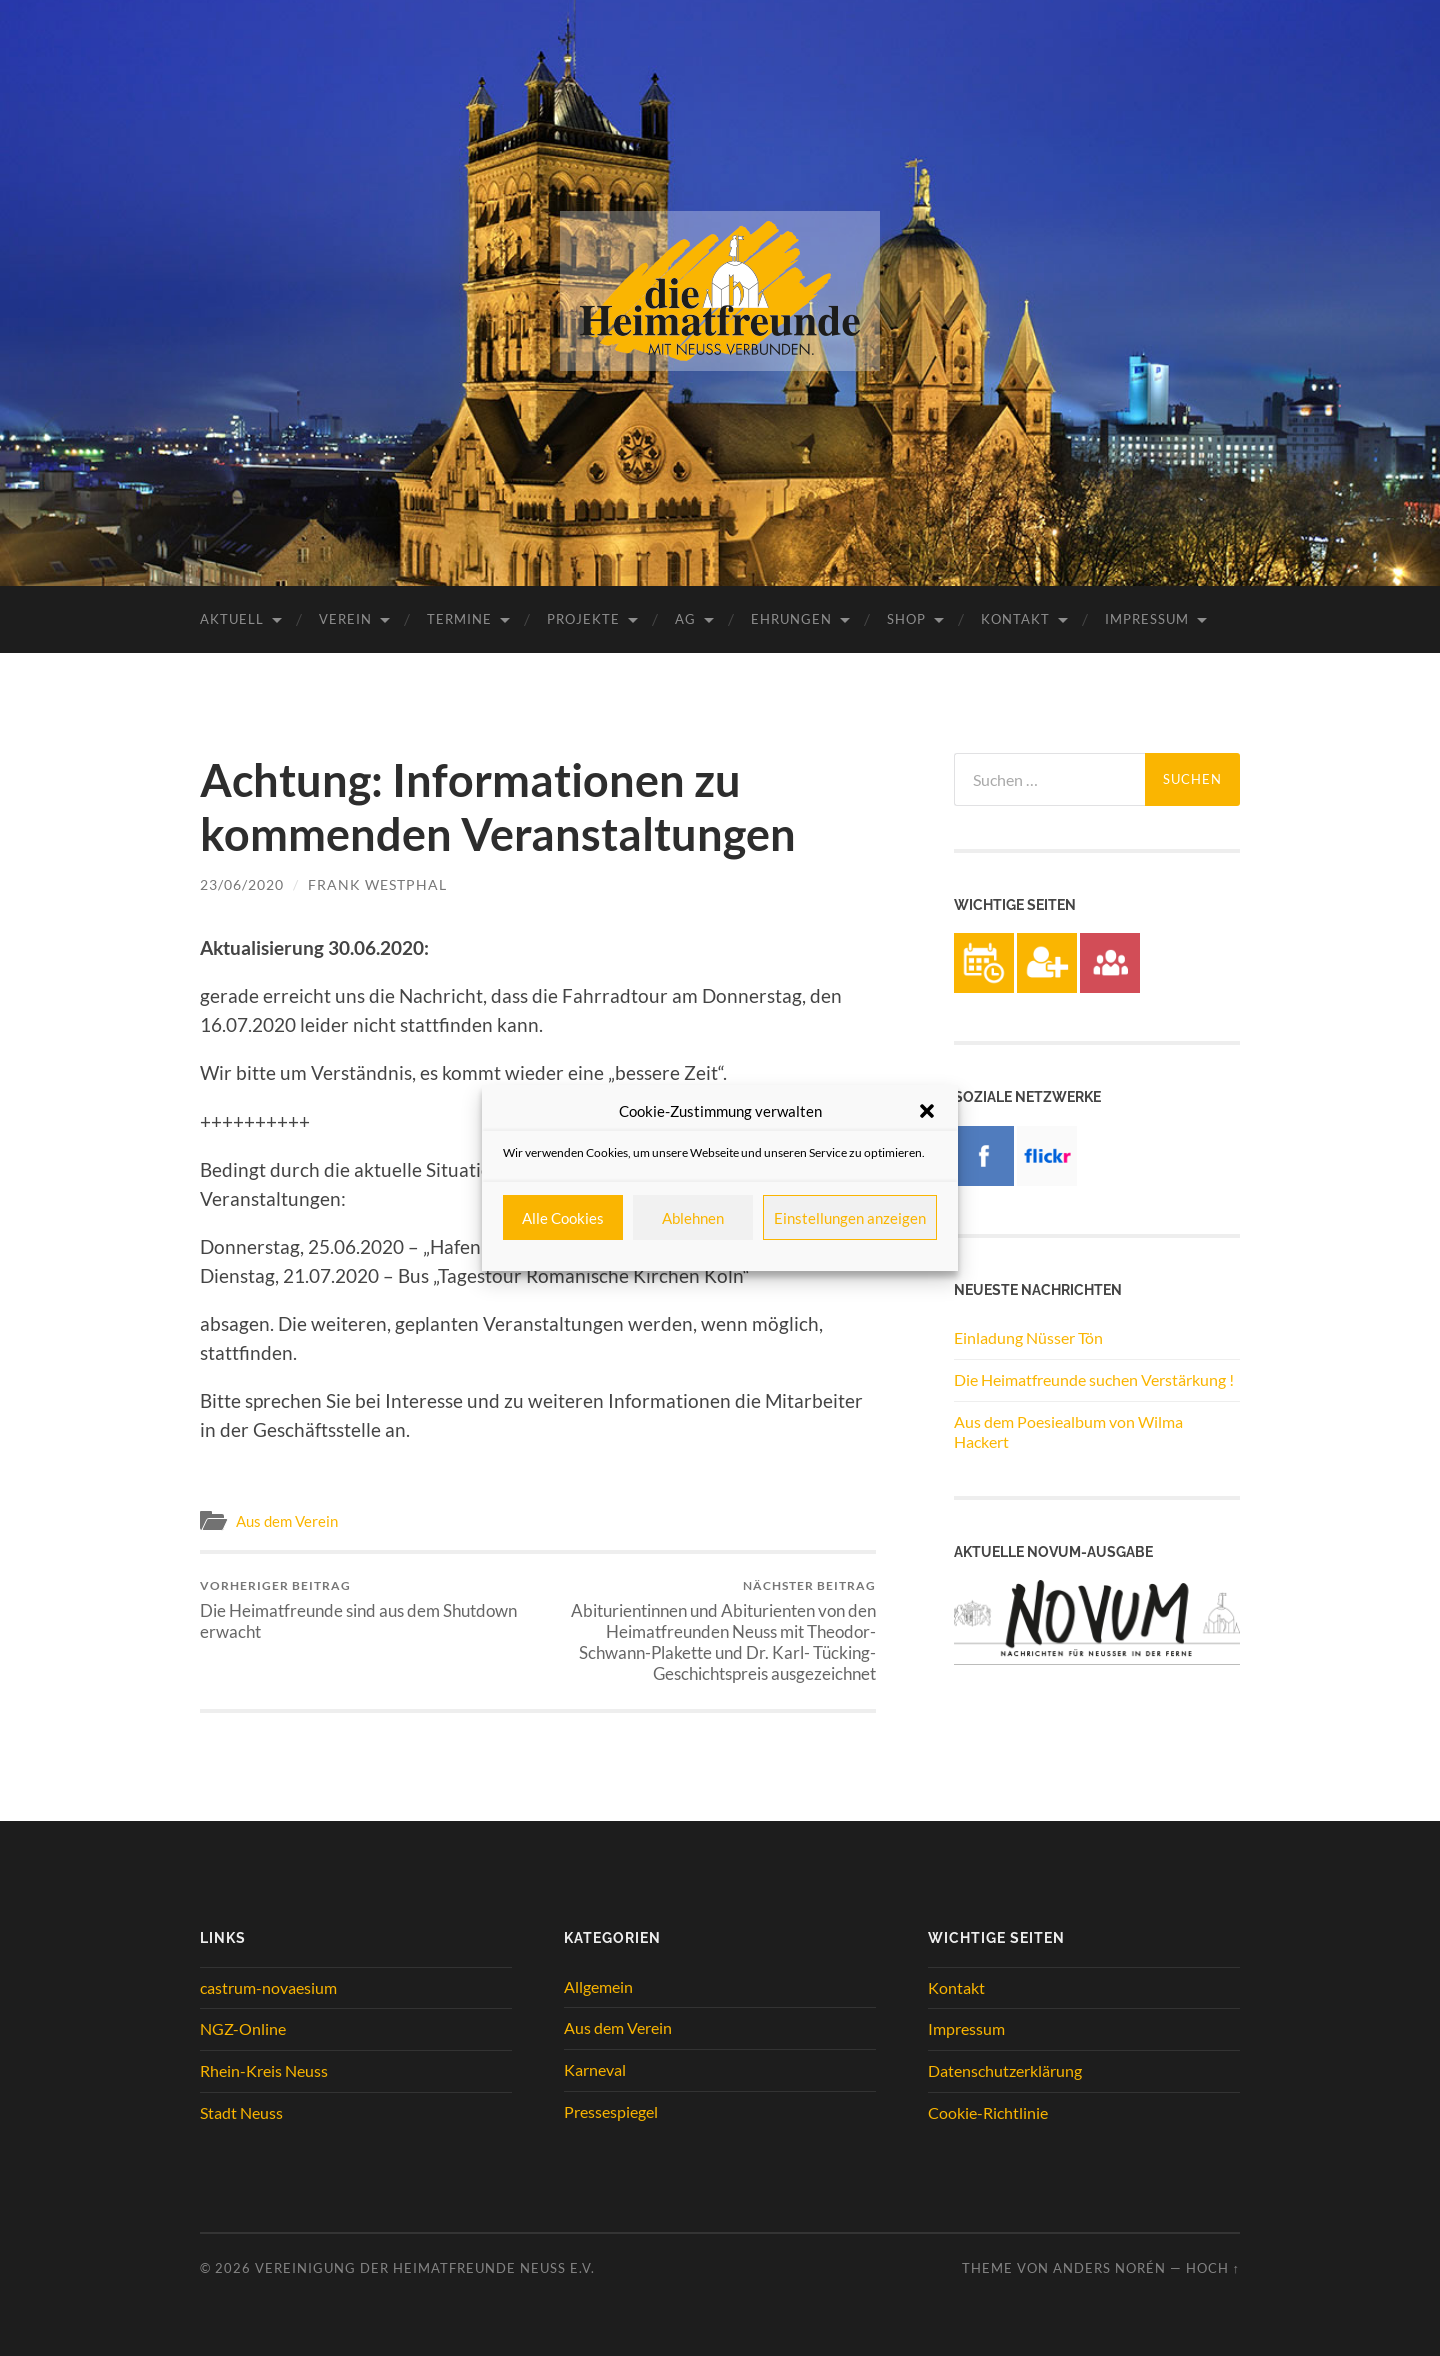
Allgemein (598, 1986)
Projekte (583, 619)
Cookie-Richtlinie (988, 2112)
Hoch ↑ (1213, 2268)
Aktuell (232, 619)
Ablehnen (693, 1218)
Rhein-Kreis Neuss (264, 2070)
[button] (927, 1111)
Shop (906, 619)
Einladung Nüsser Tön (1028, 1337)
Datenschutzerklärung (1005, 2070)
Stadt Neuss (241, 2112)
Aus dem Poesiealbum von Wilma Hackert (1068, 1432)
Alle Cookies (563, 1218)
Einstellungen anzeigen (850, 1218)
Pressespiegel (611, 2111)
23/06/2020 (242, 884)
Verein (345, 619)
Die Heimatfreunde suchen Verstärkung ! (1094, 1379)
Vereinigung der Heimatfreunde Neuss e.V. (425, 2268)
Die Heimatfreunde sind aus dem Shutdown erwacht (365, 1610)
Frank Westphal (377, 884)
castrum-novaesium (268, 1987)
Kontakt (1015, 619)
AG (685, 619)
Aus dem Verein (287, 1521)
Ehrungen (791, 619)
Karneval (595, 2069)
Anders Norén (1109, 2268)
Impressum (1147, 619)
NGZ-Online (243, 2028)
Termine (459, 619)
